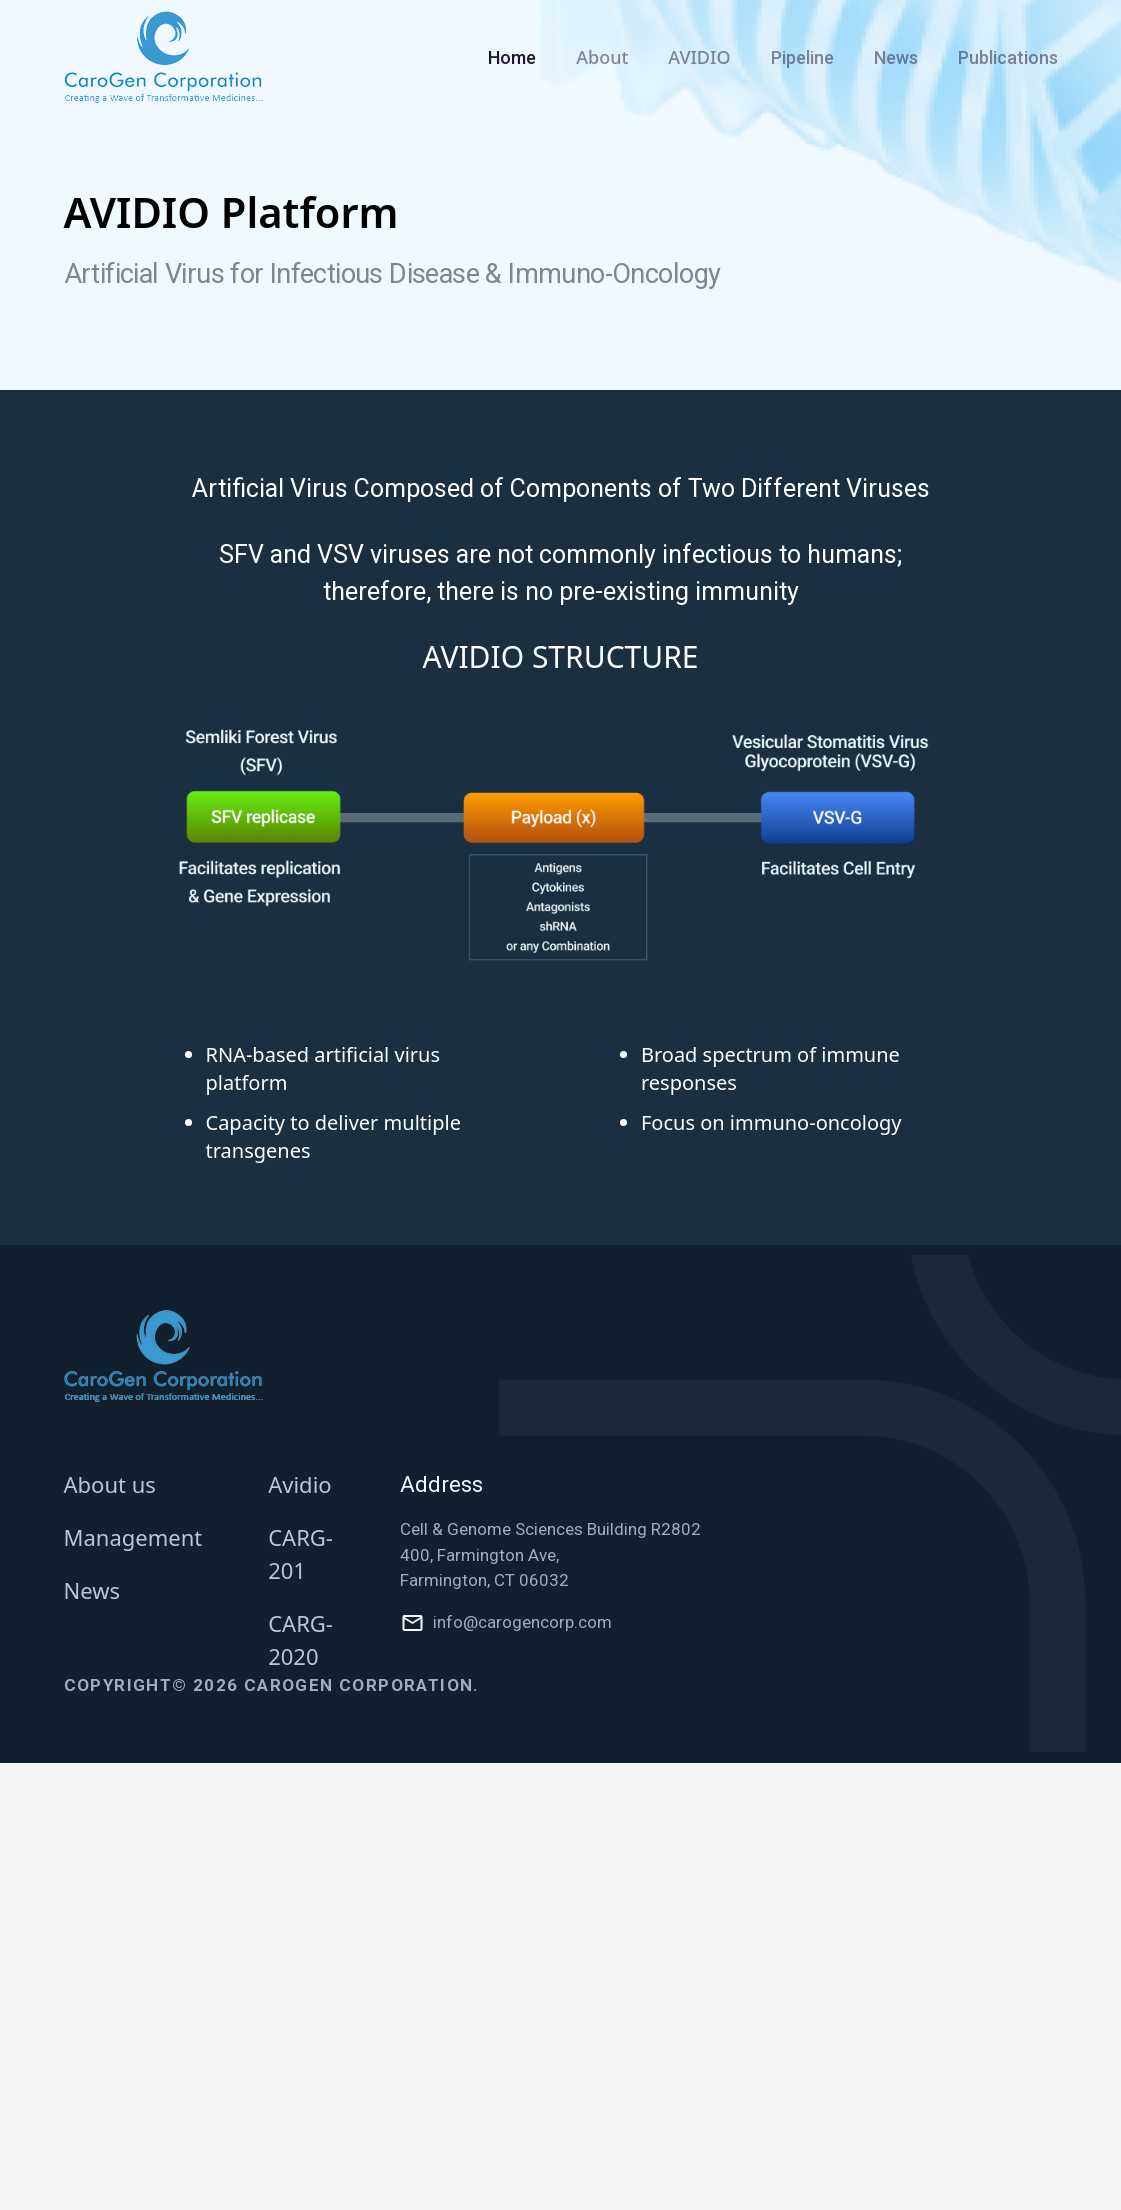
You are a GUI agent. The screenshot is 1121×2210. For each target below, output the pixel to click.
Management (133, 1537)
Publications (1008, 57)
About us (110, 1484)
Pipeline (802, 57)
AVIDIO (699, 57)
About (602, 57)
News (896, 57)
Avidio (299, 1484)
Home (512, 57)
